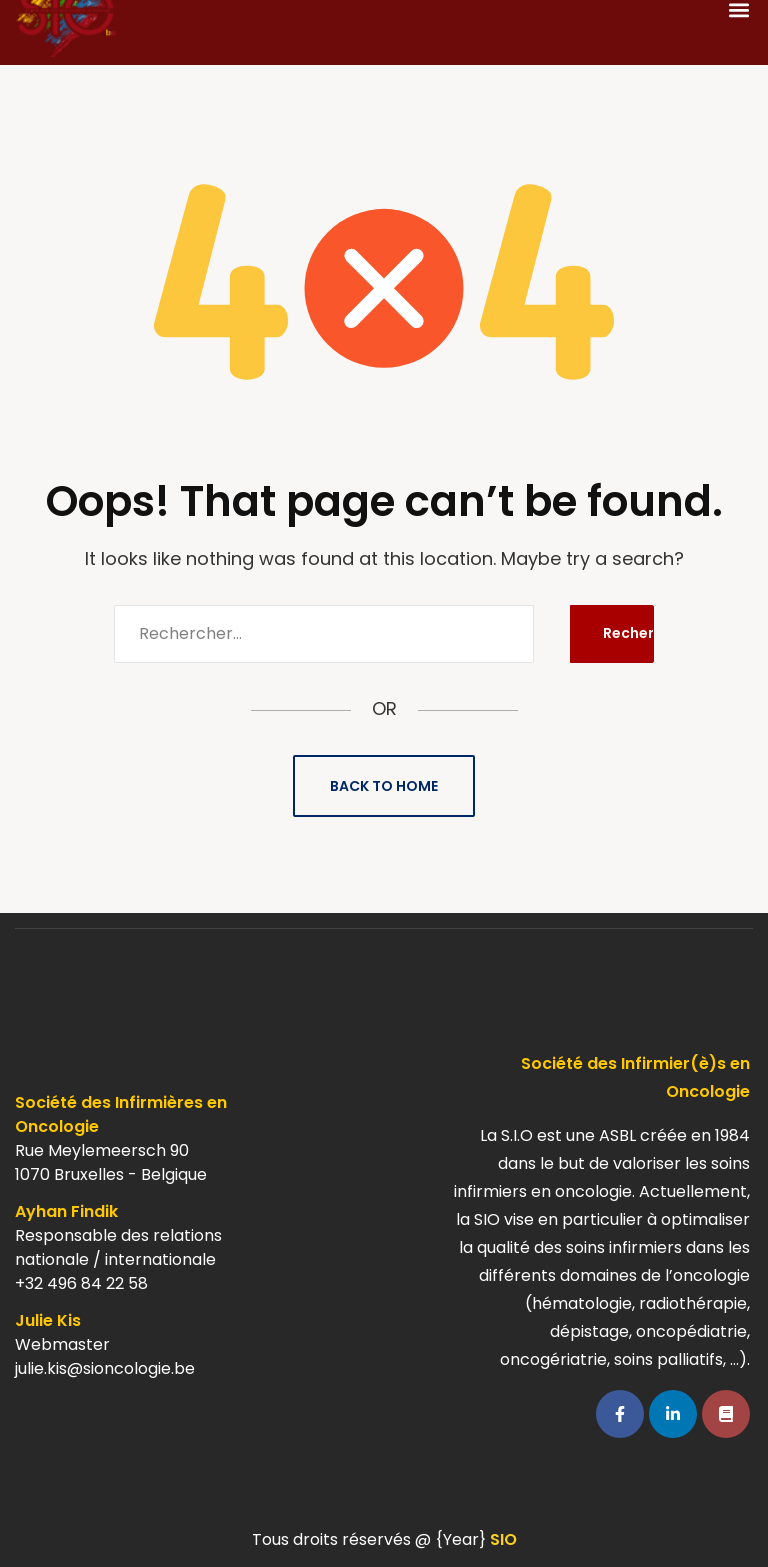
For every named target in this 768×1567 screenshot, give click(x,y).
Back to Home (384, 786)
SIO (503, 1539)
